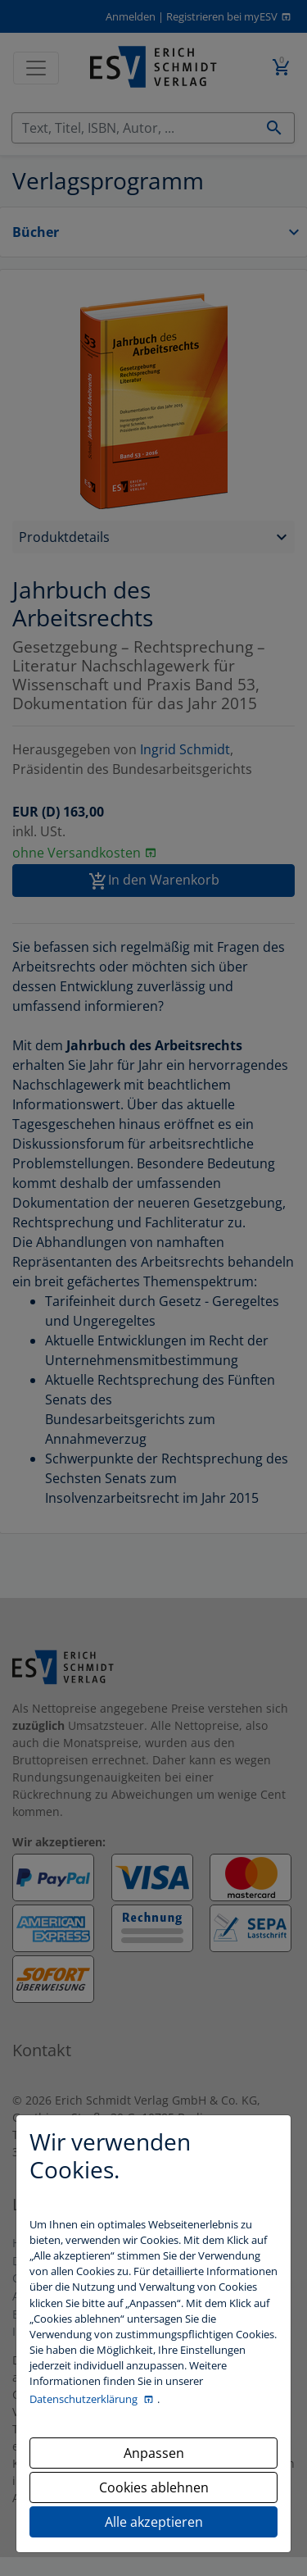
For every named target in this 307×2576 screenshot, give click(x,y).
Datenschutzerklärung (84, 2399)
